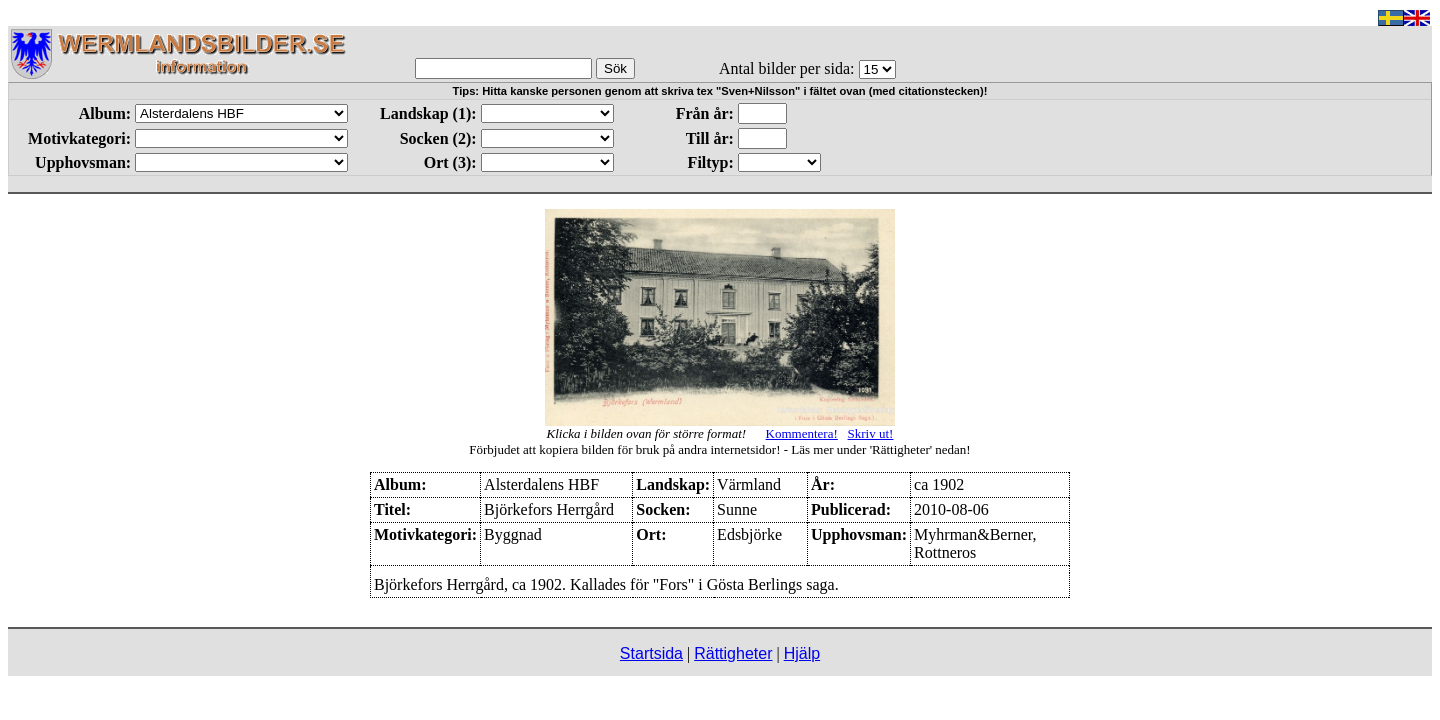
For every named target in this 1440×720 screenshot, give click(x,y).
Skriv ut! (871, 433)
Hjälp (802, 653)
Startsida (651, 653)
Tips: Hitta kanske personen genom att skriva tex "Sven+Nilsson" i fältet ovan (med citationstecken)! (720, 91)
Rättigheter (733, 653)
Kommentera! (802, 433)
